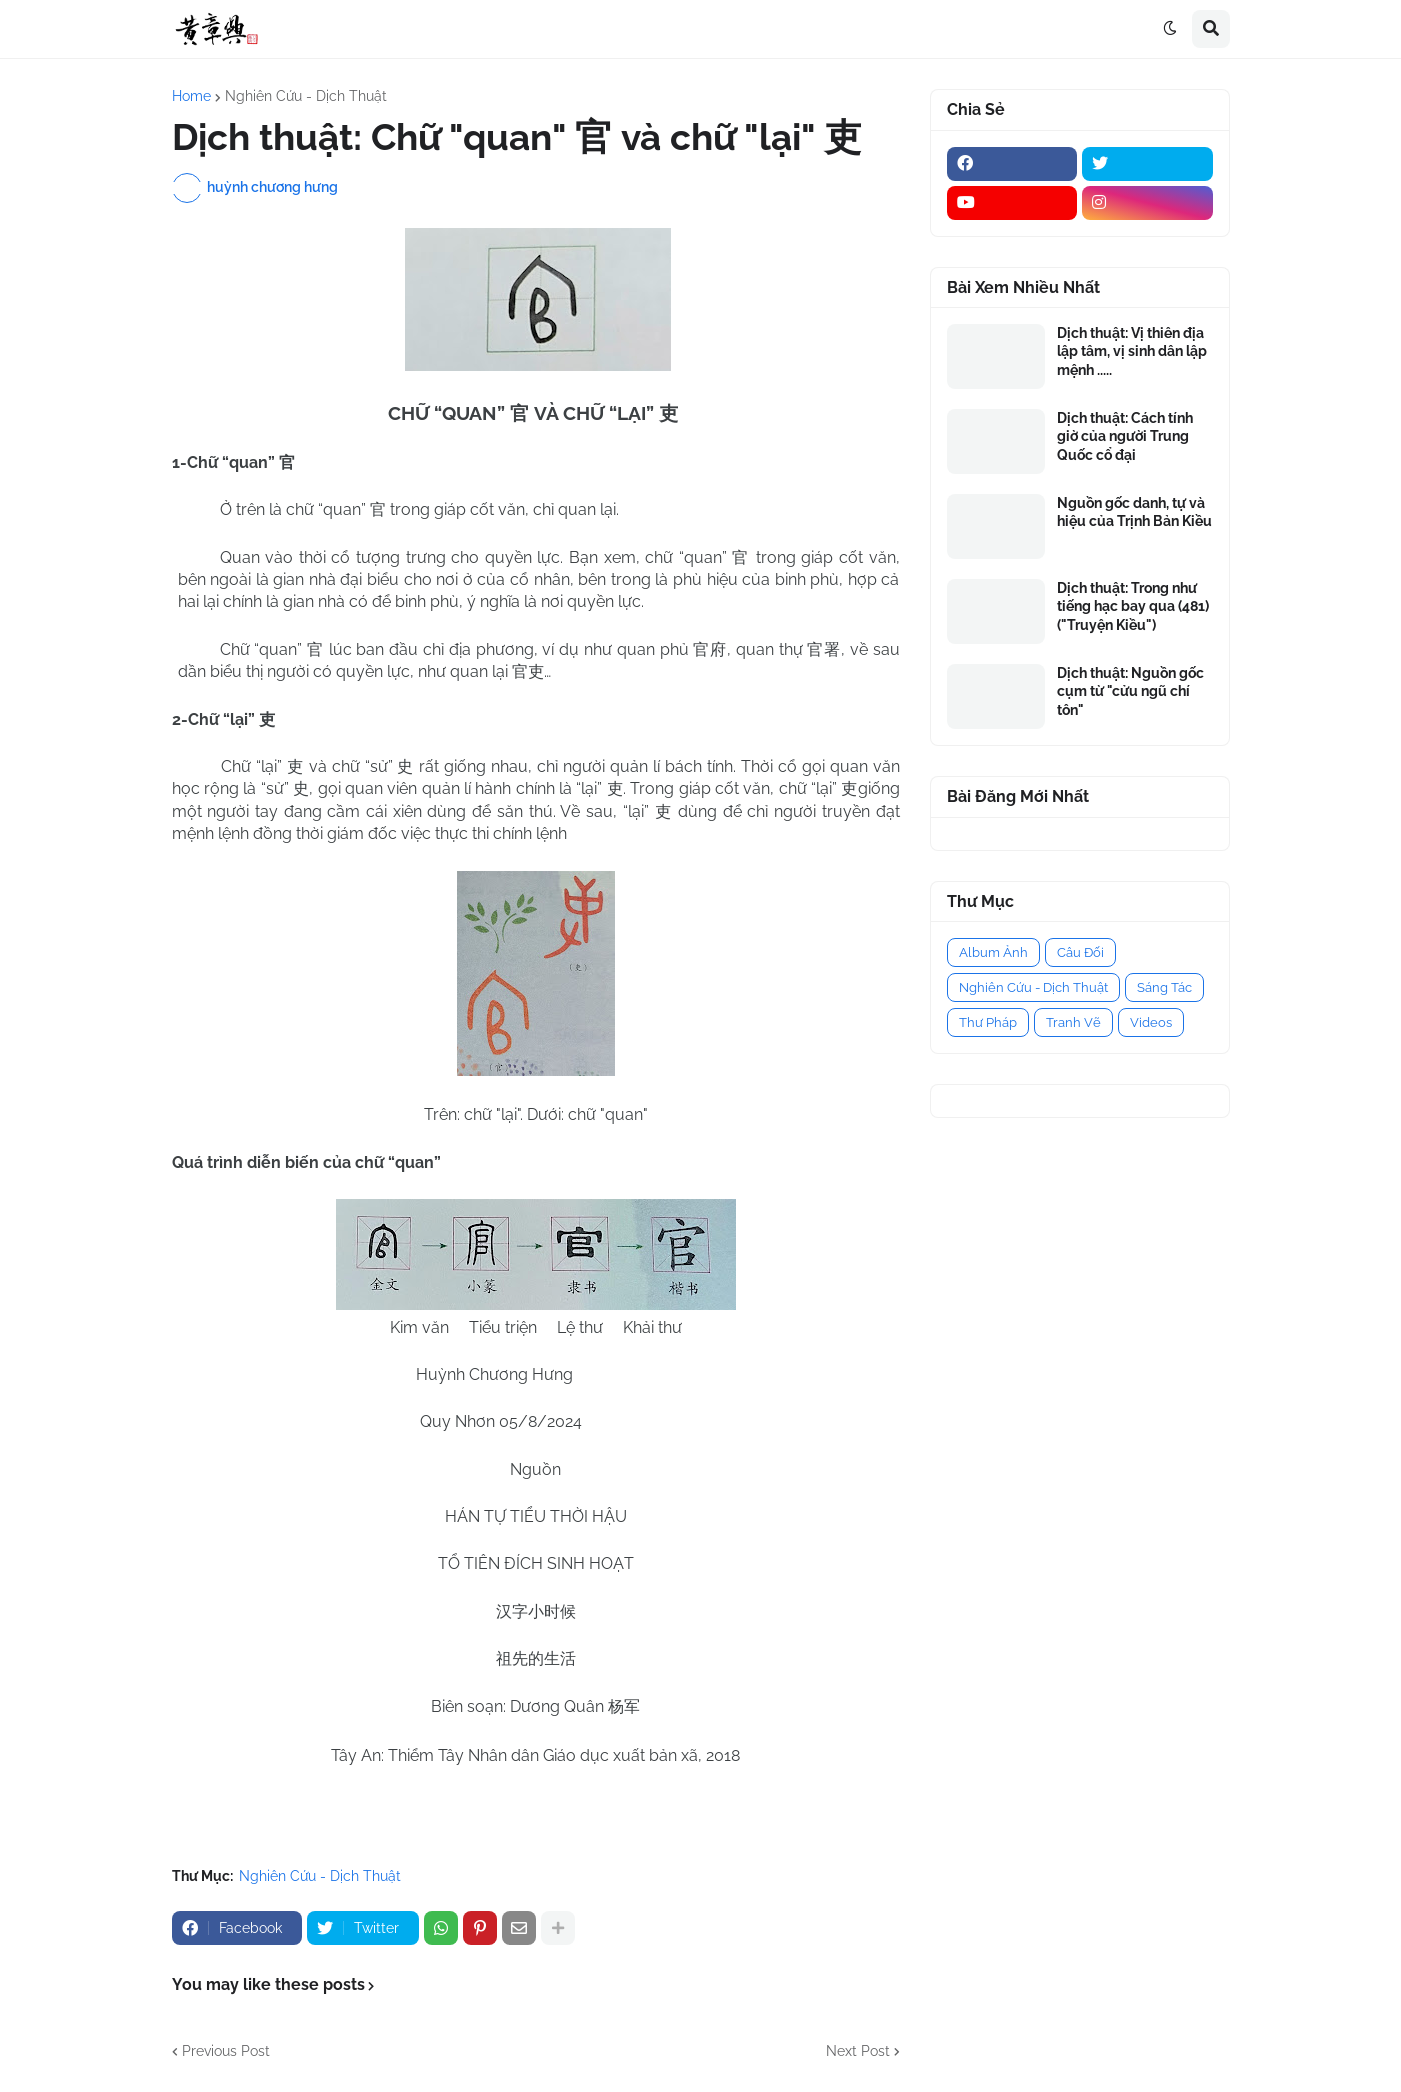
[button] (1170, 29)
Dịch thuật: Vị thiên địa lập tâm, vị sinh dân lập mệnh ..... (1132, 351)
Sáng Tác (1164, 987)
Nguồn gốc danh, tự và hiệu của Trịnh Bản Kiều (1134, 512)
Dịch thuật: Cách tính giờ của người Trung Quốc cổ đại (1125, 436)
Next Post (858, 2051)
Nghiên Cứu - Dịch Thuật (306, 96)
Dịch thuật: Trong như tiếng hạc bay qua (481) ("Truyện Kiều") (1133, 606)
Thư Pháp (988, 1022)
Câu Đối (1080, 952)
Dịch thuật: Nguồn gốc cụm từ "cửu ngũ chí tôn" (1130, 691)
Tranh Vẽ (1073, 1022)
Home (191, 96)
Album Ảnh (993, 952)
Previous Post (226, 2051)
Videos (1151, 1022)
